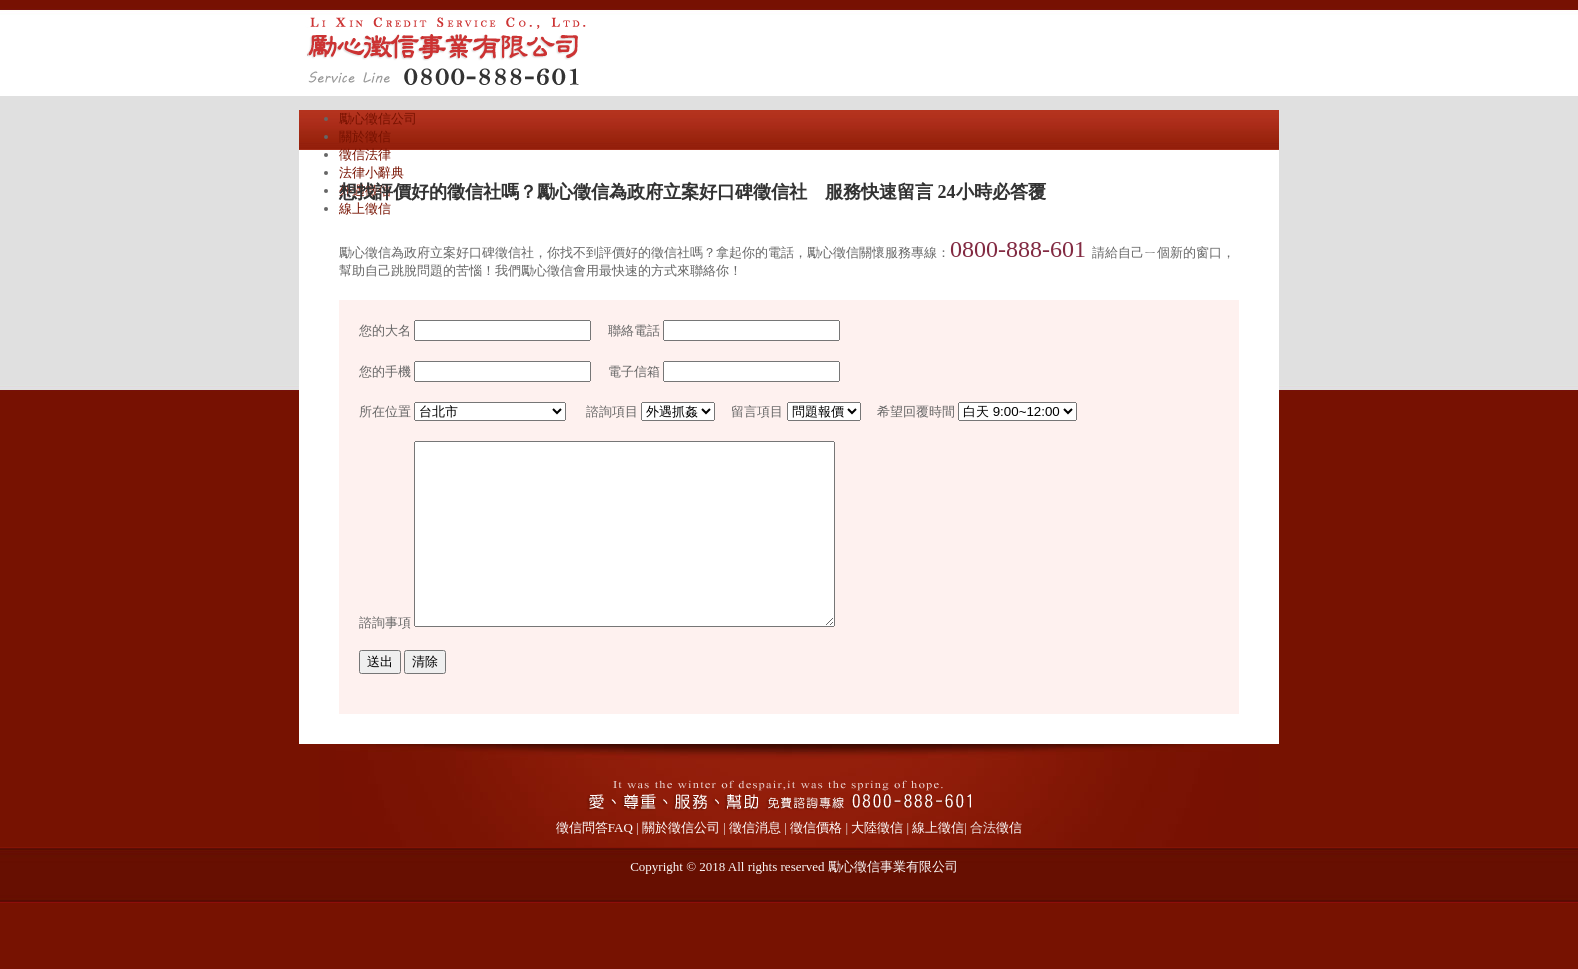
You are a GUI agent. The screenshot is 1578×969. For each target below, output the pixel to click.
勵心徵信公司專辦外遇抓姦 (499, 50)
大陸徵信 (877, 863)
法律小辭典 (371, 172)
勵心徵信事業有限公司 (893, 902)
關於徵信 (365, 136)
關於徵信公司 (681, 863)
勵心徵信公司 (378, 118)
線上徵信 (365, 208)
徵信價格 (816, 863)
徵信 (1009, 863)
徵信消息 (755, 863)
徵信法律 (365, 154)
